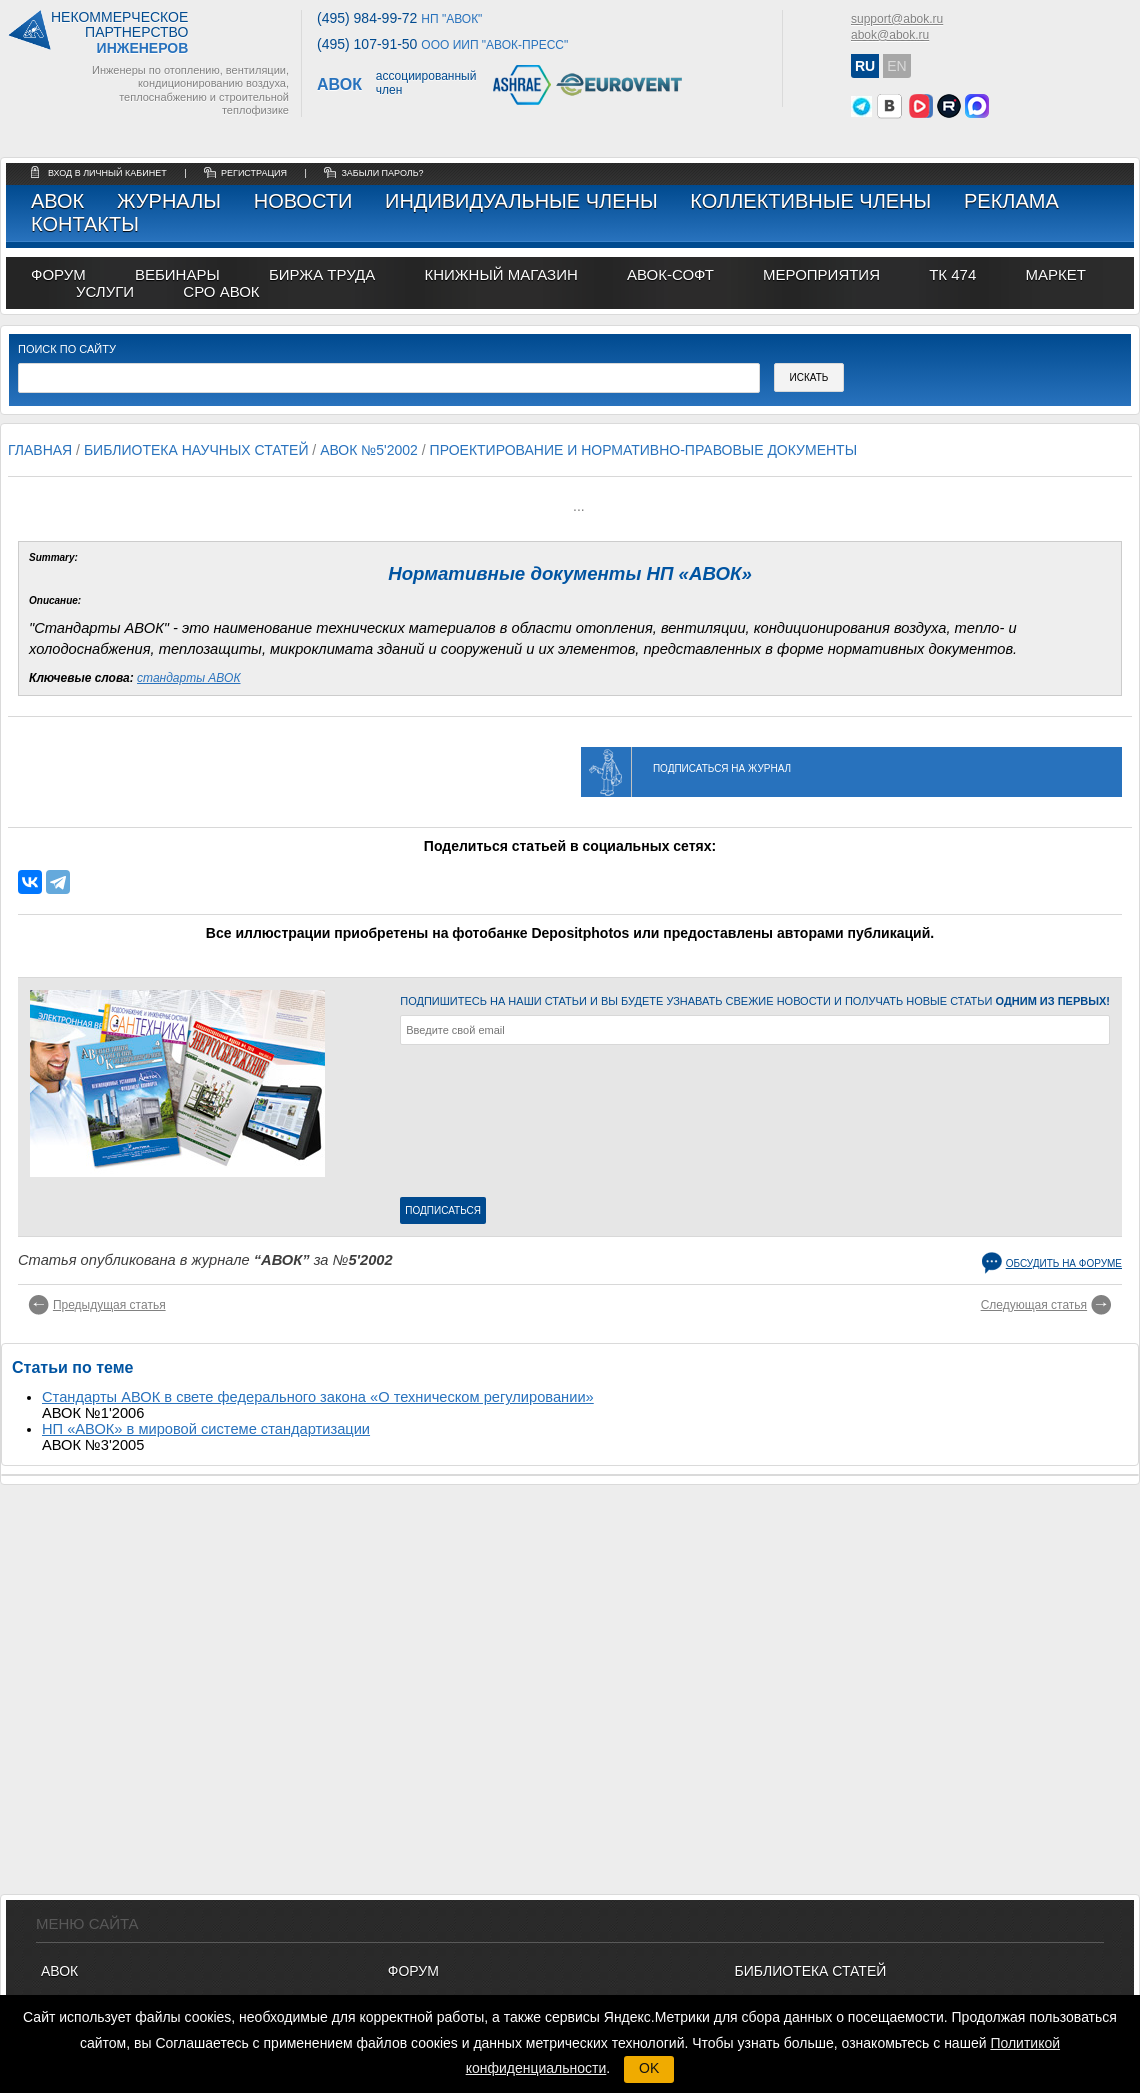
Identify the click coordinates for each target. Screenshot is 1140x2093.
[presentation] (482, 1125)
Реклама (1011, 201)
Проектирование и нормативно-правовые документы (643, 450)
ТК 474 (952, 274)
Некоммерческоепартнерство (119, 33)
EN (896, 66)
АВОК (57, 201)
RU (865, 66)
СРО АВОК (221, 291)
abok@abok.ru (890, 35)
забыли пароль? (382, 173)
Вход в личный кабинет (108, 173)
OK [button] (649, 2068)
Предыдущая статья (109, 1305)
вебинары (177, 274)
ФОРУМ (58, 274)
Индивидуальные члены (521, 201)
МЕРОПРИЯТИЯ (821, 274)
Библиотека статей (811, 1971)
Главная (40, 450)
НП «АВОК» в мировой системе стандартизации (206, 1429)
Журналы (169, 201)
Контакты (85, 224)
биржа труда (322, 274)
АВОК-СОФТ (670, 274)
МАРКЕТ (1055, 274)
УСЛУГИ (105, 291)
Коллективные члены (810, 201)
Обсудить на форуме (1064, 1263)
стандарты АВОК (188, 678)
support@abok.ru (897, 19)
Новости (303, 201)
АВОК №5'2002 (369, 450)
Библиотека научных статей (196, 450)
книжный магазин (500, 274)
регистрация (254, 173)
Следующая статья (1034, 1305)
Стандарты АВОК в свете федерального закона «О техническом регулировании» (318, 1397)
